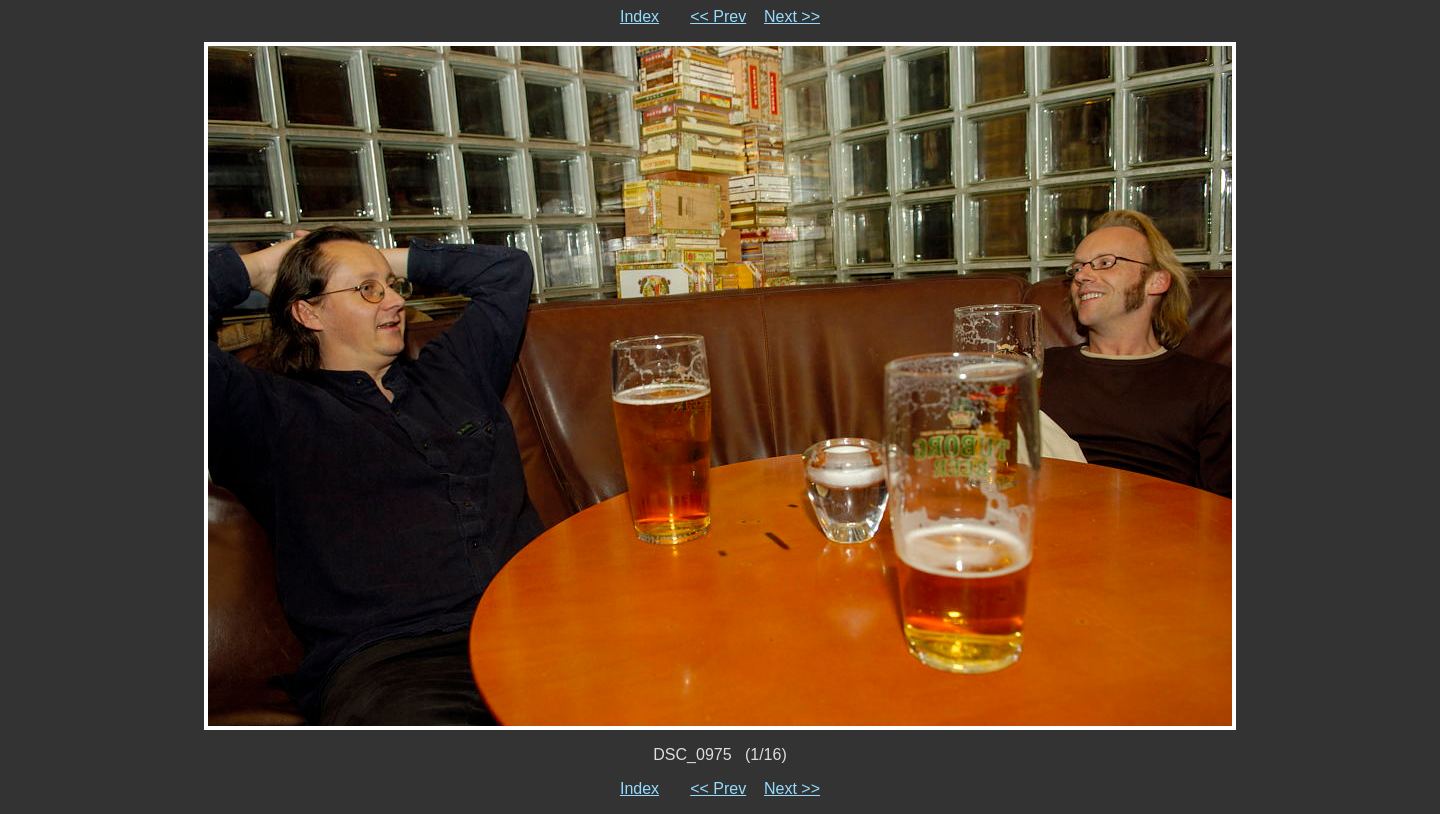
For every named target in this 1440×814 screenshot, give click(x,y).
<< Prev (718, 16)
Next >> (792, 16)
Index (639, 16)
